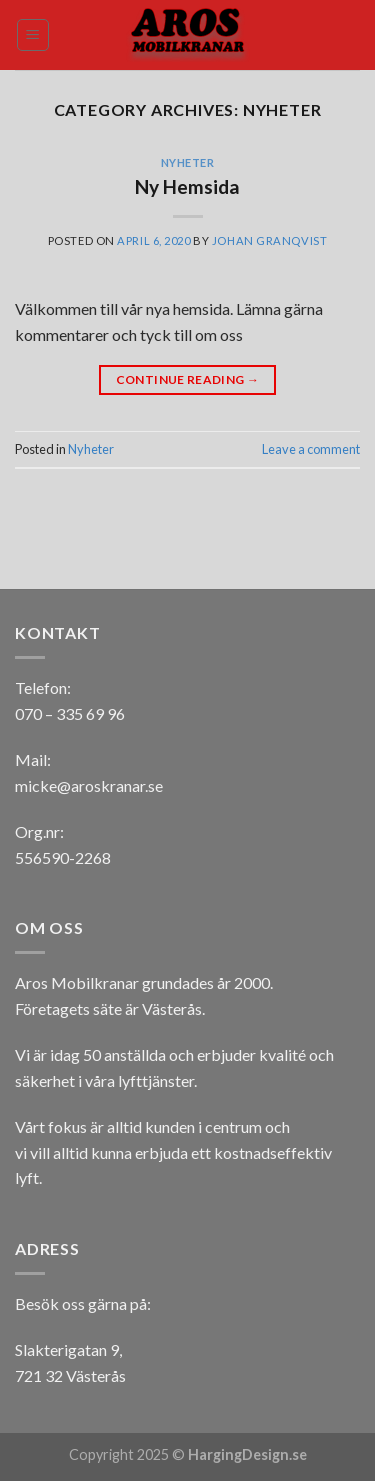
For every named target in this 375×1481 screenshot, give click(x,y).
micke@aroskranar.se (89, 785)
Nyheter (188, 162)
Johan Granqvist (269, 240)
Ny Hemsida (187, 186)
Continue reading (188, 379)
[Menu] (33, 35)
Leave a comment (311, 449)
